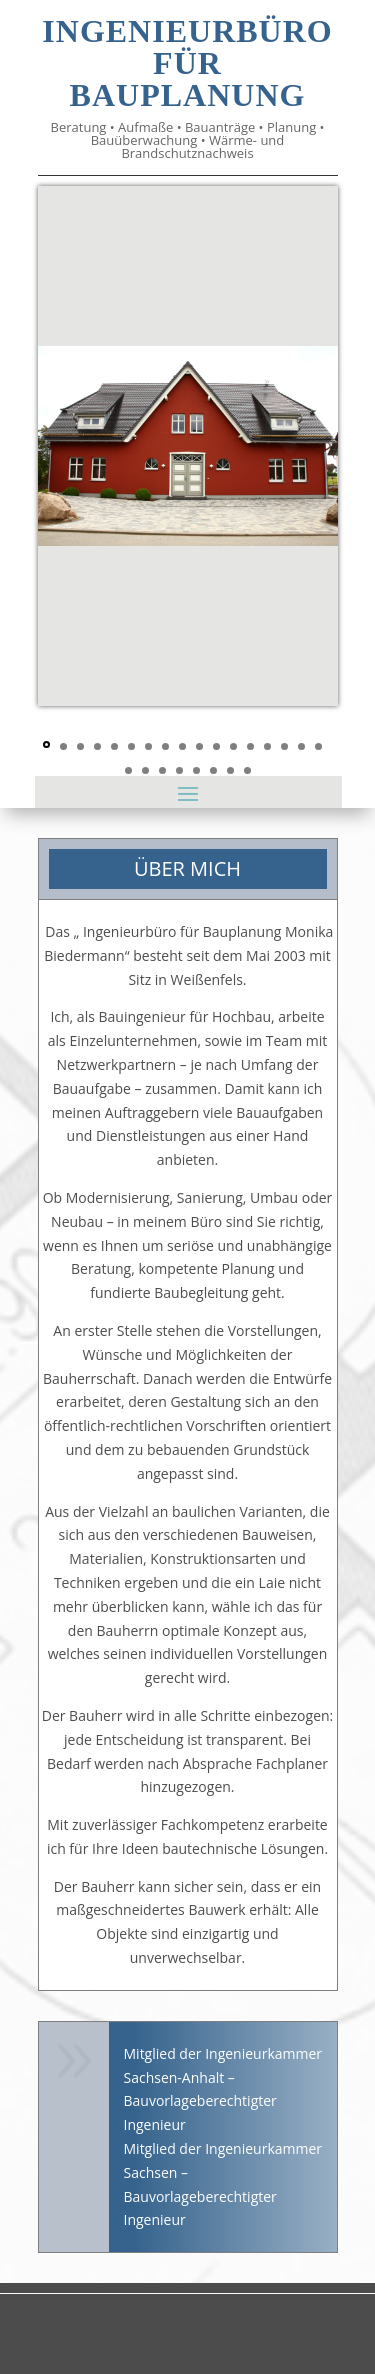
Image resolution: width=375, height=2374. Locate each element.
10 (199, 746)
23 (213, 770)
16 (301, 746)
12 (233, 746)
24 (230, 770)
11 (216, 746)
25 (247, 770)
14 (267, 746)
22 (196, 770)
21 (179, 770)
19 (145, 770)
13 (250, 746)
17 (318, 746)
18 (128, 770)
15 (284, 746)
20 (162, 770)
